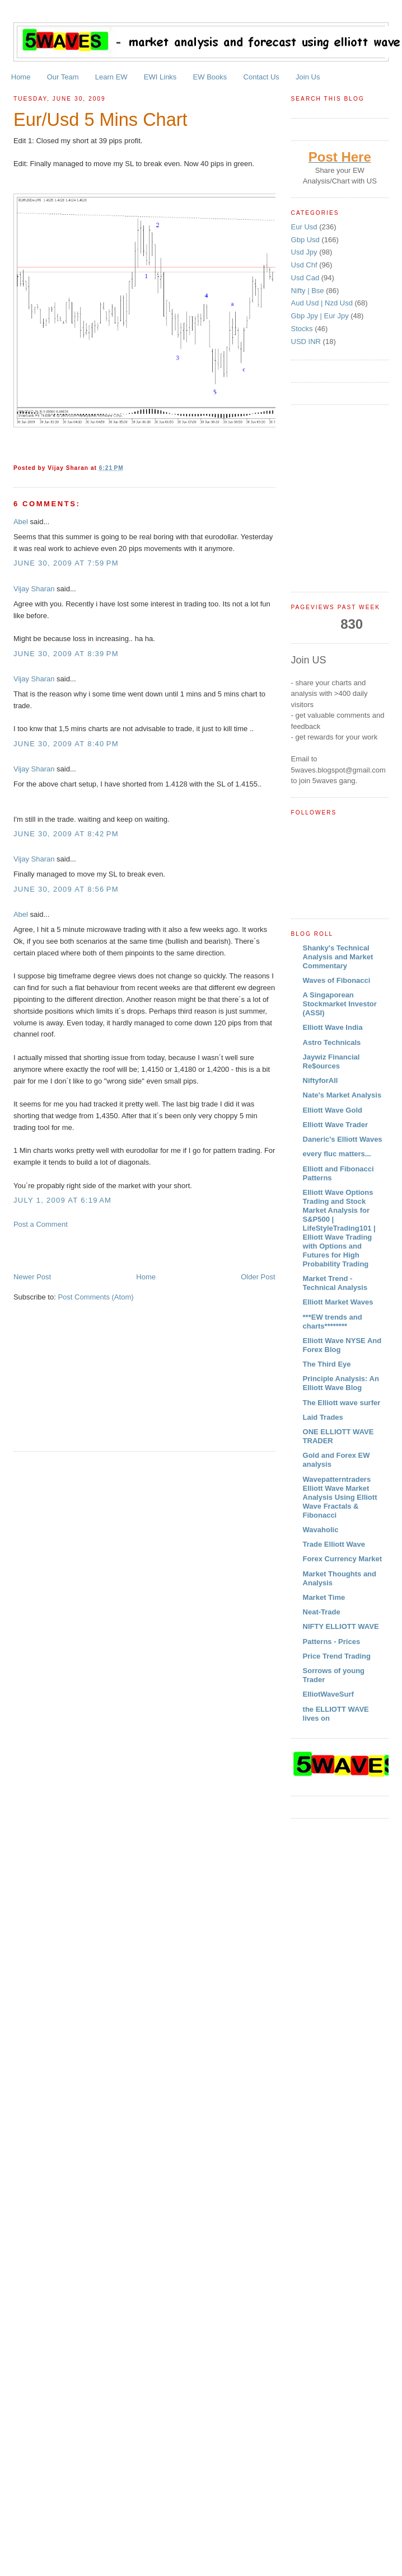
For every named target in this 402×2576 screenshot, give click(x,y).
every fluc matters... (337, 1154)
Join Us (308, 77)
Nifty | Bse (308, 290)
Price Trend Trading (337, 1656)
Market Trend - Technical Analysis (335, 1283)
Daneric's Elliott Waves (342, 1139)
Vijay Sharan (33, 589)
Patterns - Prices (332, 1641)
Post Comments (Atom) (95, 1297)
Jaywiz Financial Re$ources (331, 1061)
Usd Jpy (305, 252)
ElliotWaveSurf (328, 1694)
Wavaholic (321, 1529)
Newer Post (32, 1277)
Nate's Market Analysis (342, 1095)
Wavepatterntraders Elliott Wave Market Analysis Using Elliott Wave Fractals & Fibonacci (340, 1497)
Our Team (63, 77)
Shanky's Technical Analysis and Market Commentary (338, 957)
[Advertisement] (113, 1250)
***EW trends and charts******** (332, 1321)
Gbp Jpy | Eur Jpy (321, 316)
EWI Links (160, 77)
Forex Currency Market (342, 1559)
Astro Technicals (332, 1042)
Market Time (324, 1597)
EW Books (210, 77)
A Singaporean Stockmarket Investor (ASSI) (340, 1004)
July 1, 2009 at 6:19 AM (62, 1200)
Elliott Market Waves (338, 1302)
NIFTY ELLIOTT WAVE (341, 1626)
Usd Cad (306, 278)
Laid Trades (323, 1417)
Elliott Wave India (333, 1027)
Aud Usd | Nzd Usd (323, 303)
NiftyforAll (320, 1080)
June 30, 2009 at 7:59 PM (66, 563)
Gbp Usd (306, 240)
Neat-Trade (321, 1612)
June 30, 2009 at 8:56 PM (66, 889)
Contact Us (261, 77)
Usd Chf (305, 265)
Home (21, 77)
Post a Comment (40, 1224)
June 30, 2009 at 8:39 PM (66, 653)
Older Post (258, 1277)
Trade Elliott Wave (334, 1544)
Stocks (303, 328)
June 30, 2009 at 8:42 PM (66, 834)
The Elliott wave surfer (342, 1402)
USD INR (307, 341)
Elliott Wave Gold (332, 1110)
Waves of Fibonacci (337, 980)
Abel (20, 521)
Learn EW (111, 77)
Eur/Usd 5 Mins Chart (100, 120)
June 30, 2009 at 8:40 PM (66, 744)
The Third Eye (327, 1364)
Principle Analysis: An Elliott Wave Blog (341, 1383)
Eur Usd (305, 227)
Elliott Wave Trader (335, 1124)
